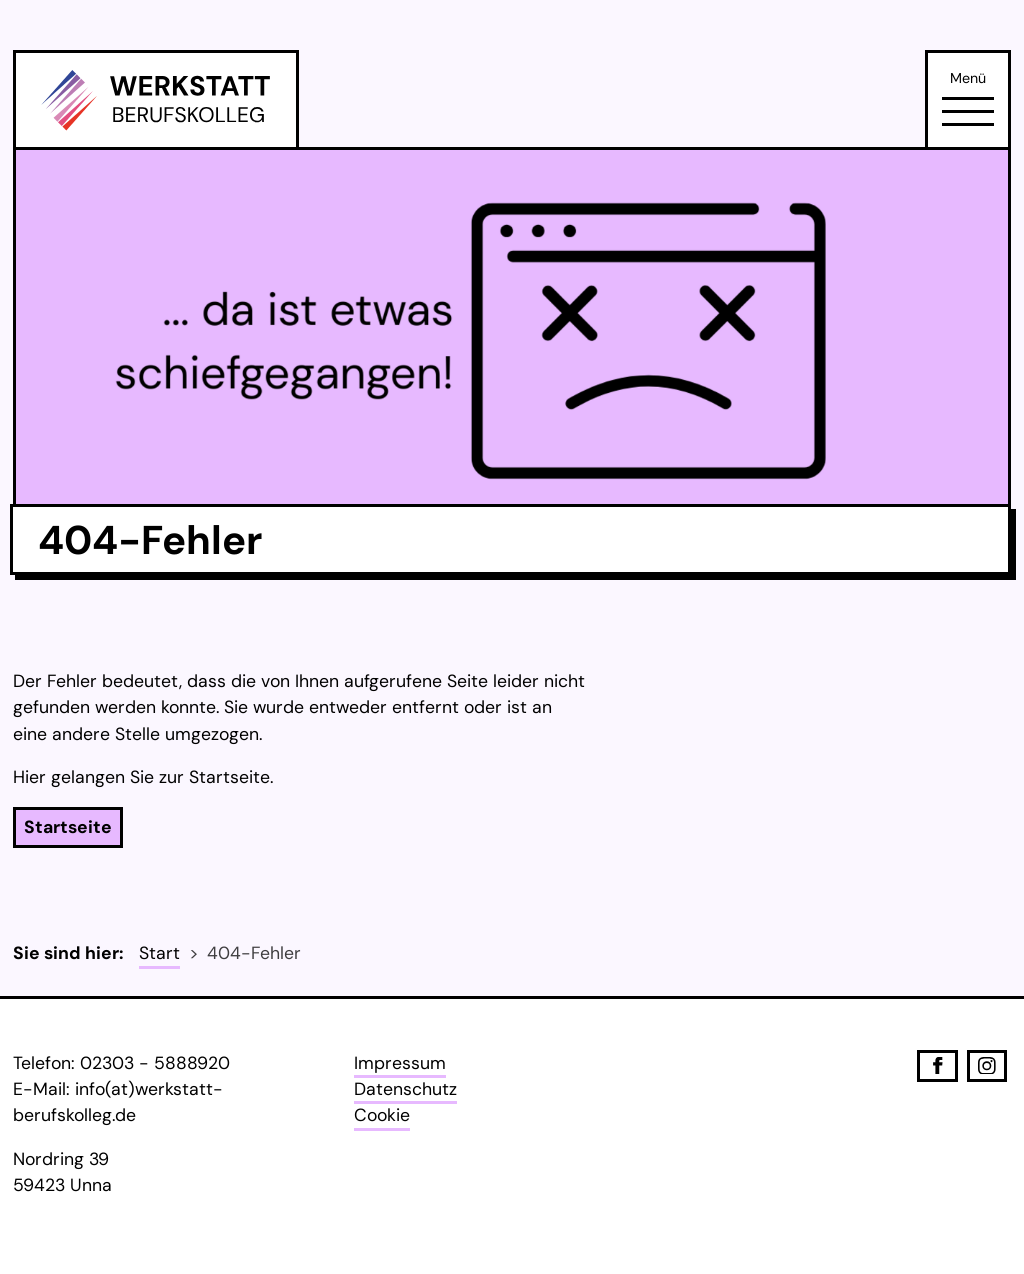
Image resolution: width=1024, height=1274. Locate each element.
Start (159, 953)
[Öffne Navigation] (968, 111)
